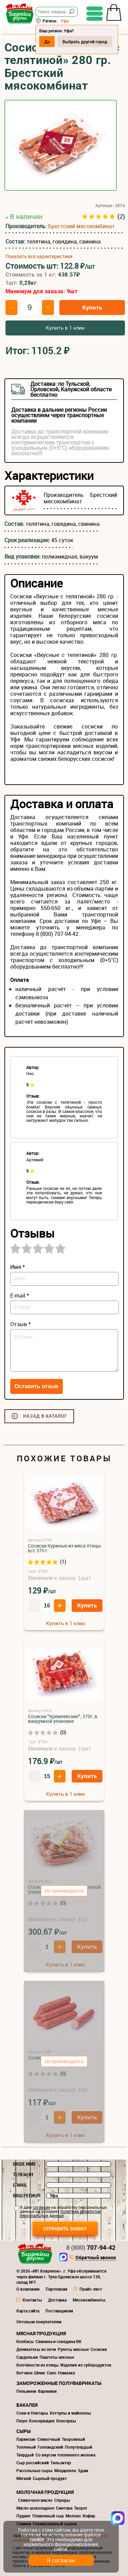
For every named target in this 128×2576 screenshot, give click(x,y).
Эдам (82, 2470)
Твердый (25, 2454)
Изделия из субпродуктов (85, 2365)
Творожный (73, 2439)
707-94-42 (90, 2247)
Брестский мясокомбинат (81, 226)
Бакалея (27, 2405)
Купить (92, 307)
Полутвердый (78, 2447)
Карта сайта (27, 2310)
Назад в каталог (45, 1416)
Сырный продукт (50, 2478)
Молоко (73, 2515)
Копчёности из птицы (37, 2365)
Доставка (57, 2300)
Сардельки (27, 2357)
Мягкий (23, 2478)
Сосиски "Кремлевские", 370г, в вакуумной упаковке (62, 1718)
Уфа (65, 21)
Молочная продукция (45, 2492)
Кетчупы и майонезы (70, 2413)
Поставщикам (59, 2310)
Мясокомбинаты (89, 2300)
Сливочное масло (35, 2500)
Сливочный (48, 2439)
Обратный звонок (95, 2258)
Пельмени (26, 2391)
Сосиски (98, 2349)
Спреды (62, 2500)
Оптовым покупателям (38, 2321)
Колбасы (25, 2341)
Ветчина (24, 2372)
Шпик (39, 2372)
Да (46, 41)
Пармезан (25, 2439)
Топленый (26, 2447)
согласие (41, 2207)
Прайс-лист (91, 2289)
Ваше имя (24, 2164)
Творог (80, 2508)
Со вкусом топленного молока (65, 2454)
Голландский (50, 2447)
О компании (28, 2289)
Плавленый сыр (48, 2515)
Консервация (42, 2420)
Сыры (23, 2431)
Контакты (32, 2300)
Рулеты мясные (73, 2349)
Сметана (64, 2508)
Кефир (89, 2515)
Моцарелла (65, 2470)
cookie (37, 2539)
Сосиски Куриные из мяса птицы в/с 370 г (64, 1548)
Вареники (47, 2391)
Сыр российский (32, 2462)
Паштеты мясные (57, 2357)
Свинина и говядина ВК (58, 2341)
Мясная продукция (41, 2333)
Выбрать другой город (84, 41)
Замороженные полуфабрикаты (58, 2383)
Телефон (23, 2174)
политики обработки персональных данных (60, 2213)
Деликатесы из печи (36, 2349)
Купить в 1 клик (65, 327)
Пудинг (23, 2515)
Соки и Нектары (32, 2413)
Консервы (66, 2420)
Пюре (21, 2420)
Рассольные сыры (34, 2470)
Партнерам (56, 2289)
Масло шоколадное (35, 2508)
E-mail (20, 2185)
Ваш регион (26, 2196)
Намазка (66, 2372)
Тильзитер (61, 2462)
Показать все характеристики (38, 256)
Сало (51, 2372)
